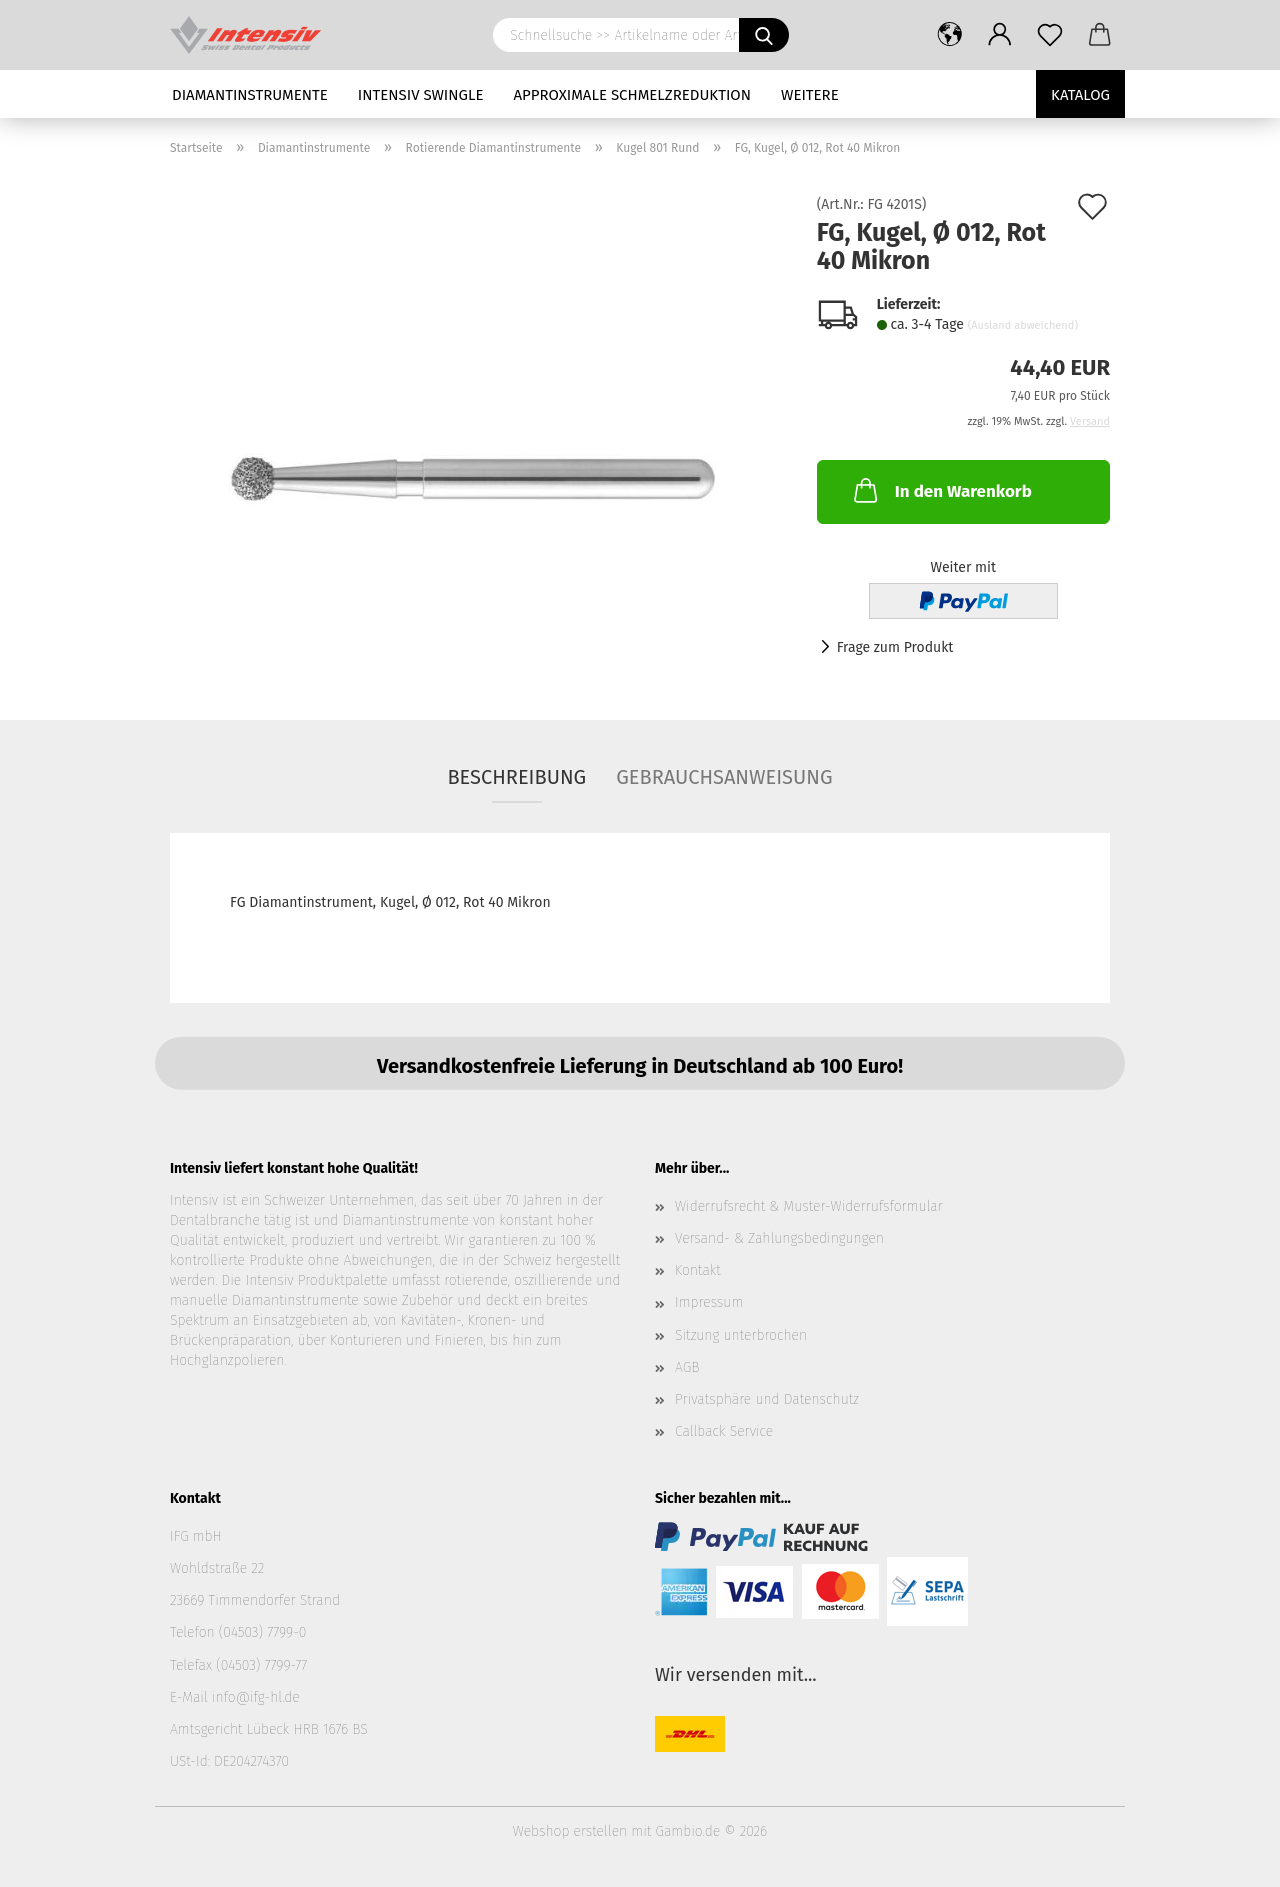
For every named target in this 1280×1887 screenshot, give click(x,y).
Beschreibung (516, 777)
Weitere (810, 95)
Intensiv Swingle (421, 95)
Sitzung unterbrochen (741, 1335)
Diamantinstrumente (250, 95)
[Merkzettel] (1050, 35)
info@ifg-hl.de (256, 1697)
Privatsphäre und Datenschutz (767, 1399)
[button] (950, 35)
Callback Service (724, 1431)
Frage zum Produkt (895, 647)
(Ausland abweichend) (1023, 325)
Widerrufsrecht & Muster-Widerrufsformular (809, 1206)
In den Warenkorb (941, 490)
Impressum (709, 1302)
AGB (687, 1367)
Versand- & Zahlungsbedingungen (779, 1238)
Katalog (1080, 95)
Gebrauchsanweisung (724, 777)
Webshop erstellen (570, 1831)
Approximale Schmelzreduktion (633, 95)
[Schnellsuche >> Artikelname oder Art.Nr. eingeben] (764, 35)
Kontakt (698, 1270)
